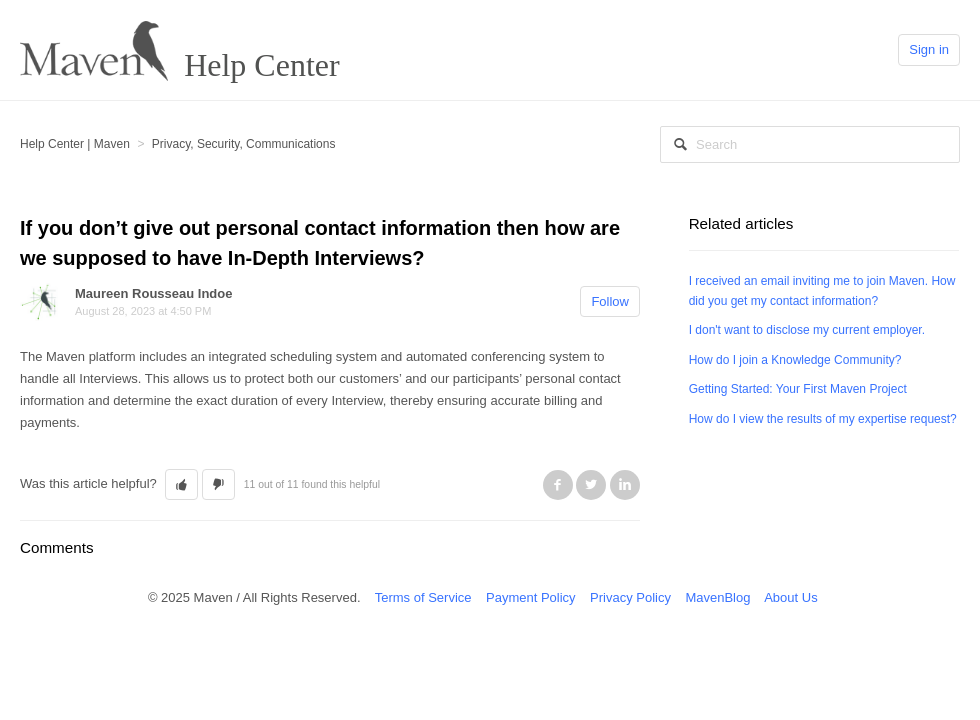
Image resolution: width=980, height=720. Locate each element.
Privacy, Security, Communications (244, 144)
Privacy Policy (630, 597)
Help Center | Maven (75, 144)
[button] (181, 485)
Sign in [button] (929, 49)
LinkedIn (625, 485)
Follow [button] (610, 301)
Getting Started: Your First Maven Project (798, 389)
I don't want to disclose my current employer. (807, 330)
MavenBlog (717, 597)
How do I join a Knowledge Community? (795, 360)
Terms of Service (423, 597)
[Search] (810, 144)
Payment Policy (531, 597)
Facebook (558, 485)
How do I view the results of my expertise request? (823, 419)
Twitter (591, 485)
